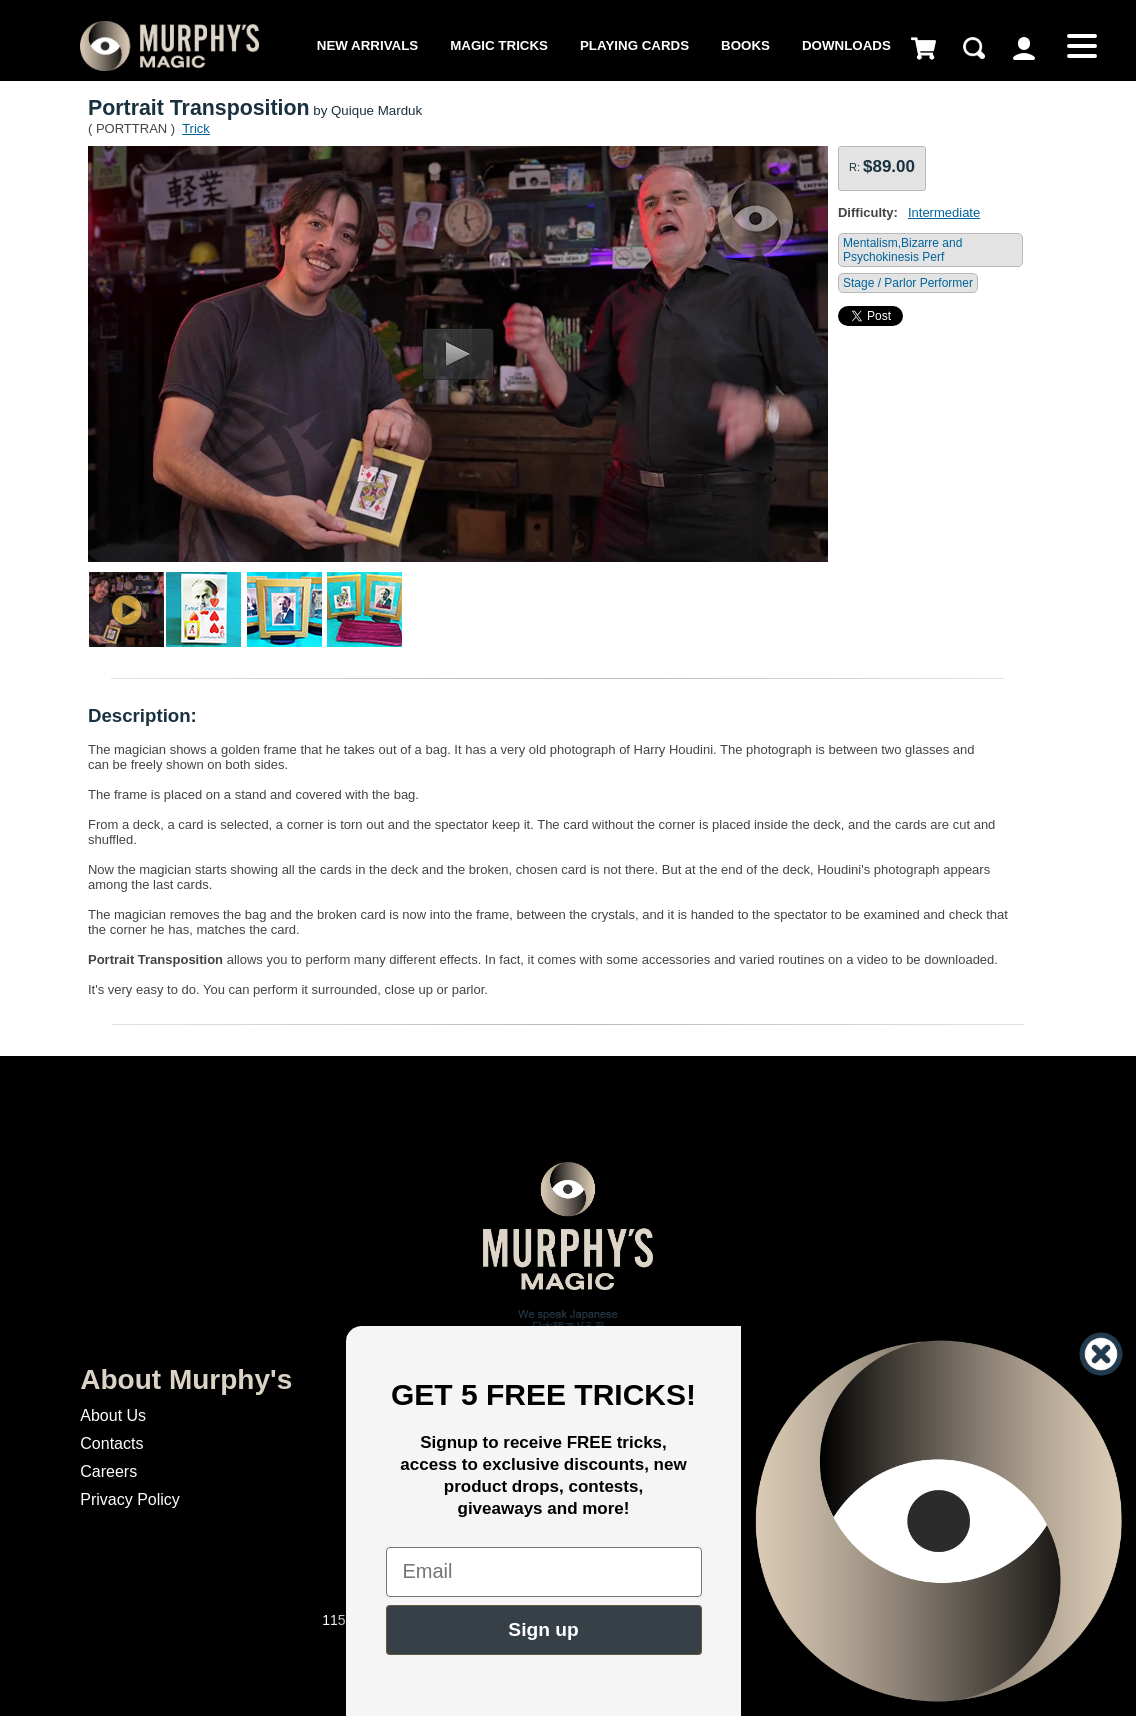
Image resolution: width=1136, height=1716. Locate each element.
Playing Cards (634, 45)
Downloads (846, 45)
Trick (196, 128)
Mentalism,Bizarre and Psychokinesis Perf (902, 250)
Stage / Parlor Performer (908, 283)
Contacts (111, 1443)
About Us (113, 1415)
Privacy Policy (130, 1499)
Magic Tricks (499, 45)
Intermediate (944, 212)
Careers (108, 1471)
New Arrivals (367, 45)
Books (745, 45)
